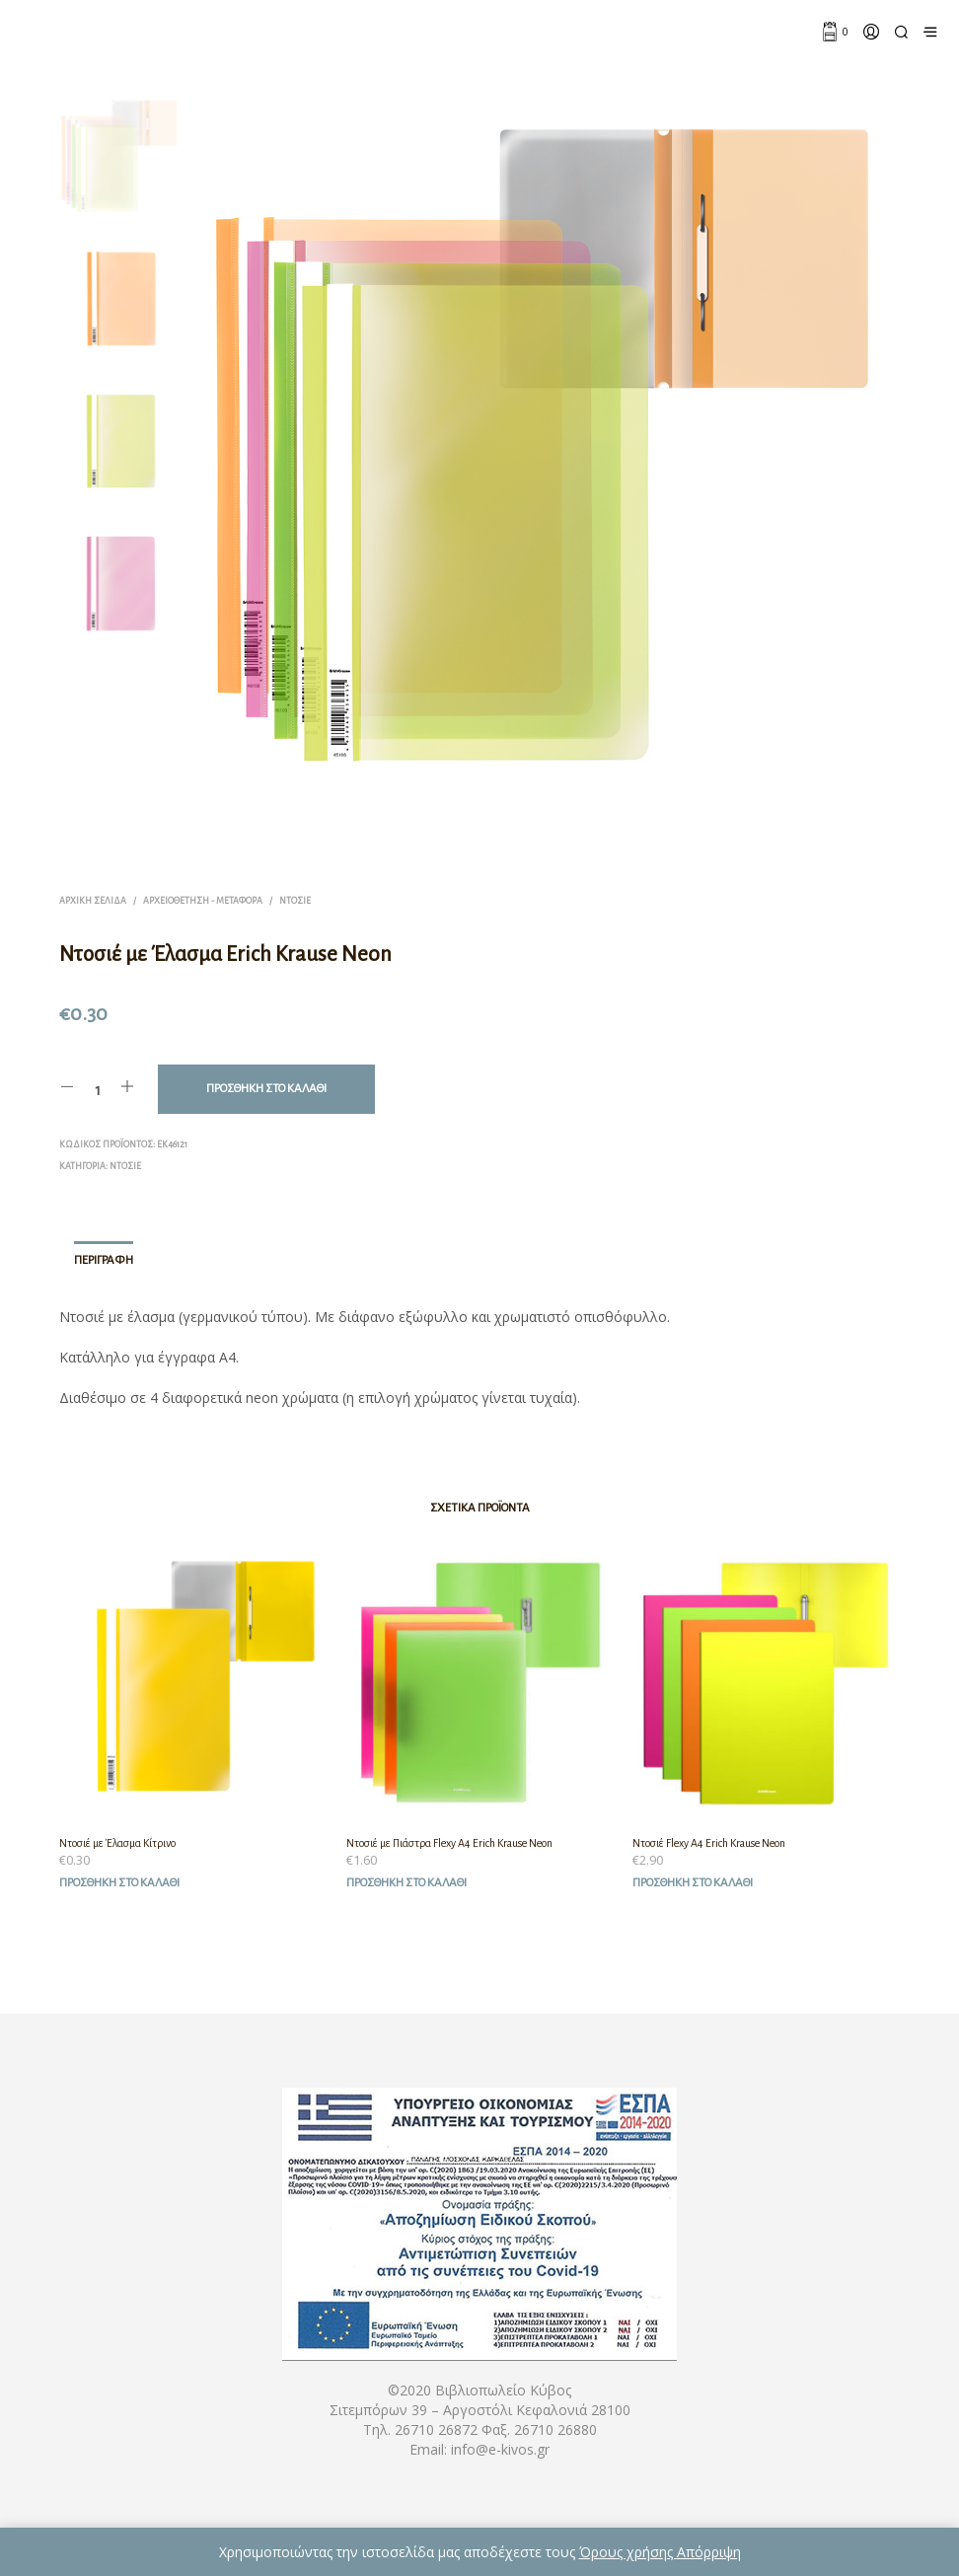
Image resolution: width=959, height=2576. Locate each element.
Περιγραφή (103, 1260)
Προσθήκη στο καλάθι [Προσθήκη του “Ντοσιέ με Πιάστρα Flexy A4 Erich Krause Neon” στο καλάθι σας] (406, 1883)
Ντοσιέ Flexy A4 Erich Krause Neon (708, 1843)
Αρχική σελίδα (92, 901)
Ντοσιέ (295, 901)
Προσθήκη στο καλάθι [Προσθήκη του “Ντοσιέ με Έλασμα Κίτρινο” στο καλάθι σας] (119, 1883)
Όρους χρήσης (628, 2551)
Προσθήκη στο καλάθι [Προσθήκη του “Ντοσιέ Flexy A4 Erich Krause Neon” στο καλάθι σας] (692, 1883)
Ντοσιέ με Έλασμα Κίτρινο (117, 1843)
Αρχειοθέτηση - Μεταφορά (202, 901)
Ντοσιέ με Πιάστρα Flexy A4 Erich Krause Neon (449, 1843)
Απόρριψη (709, 2551)
